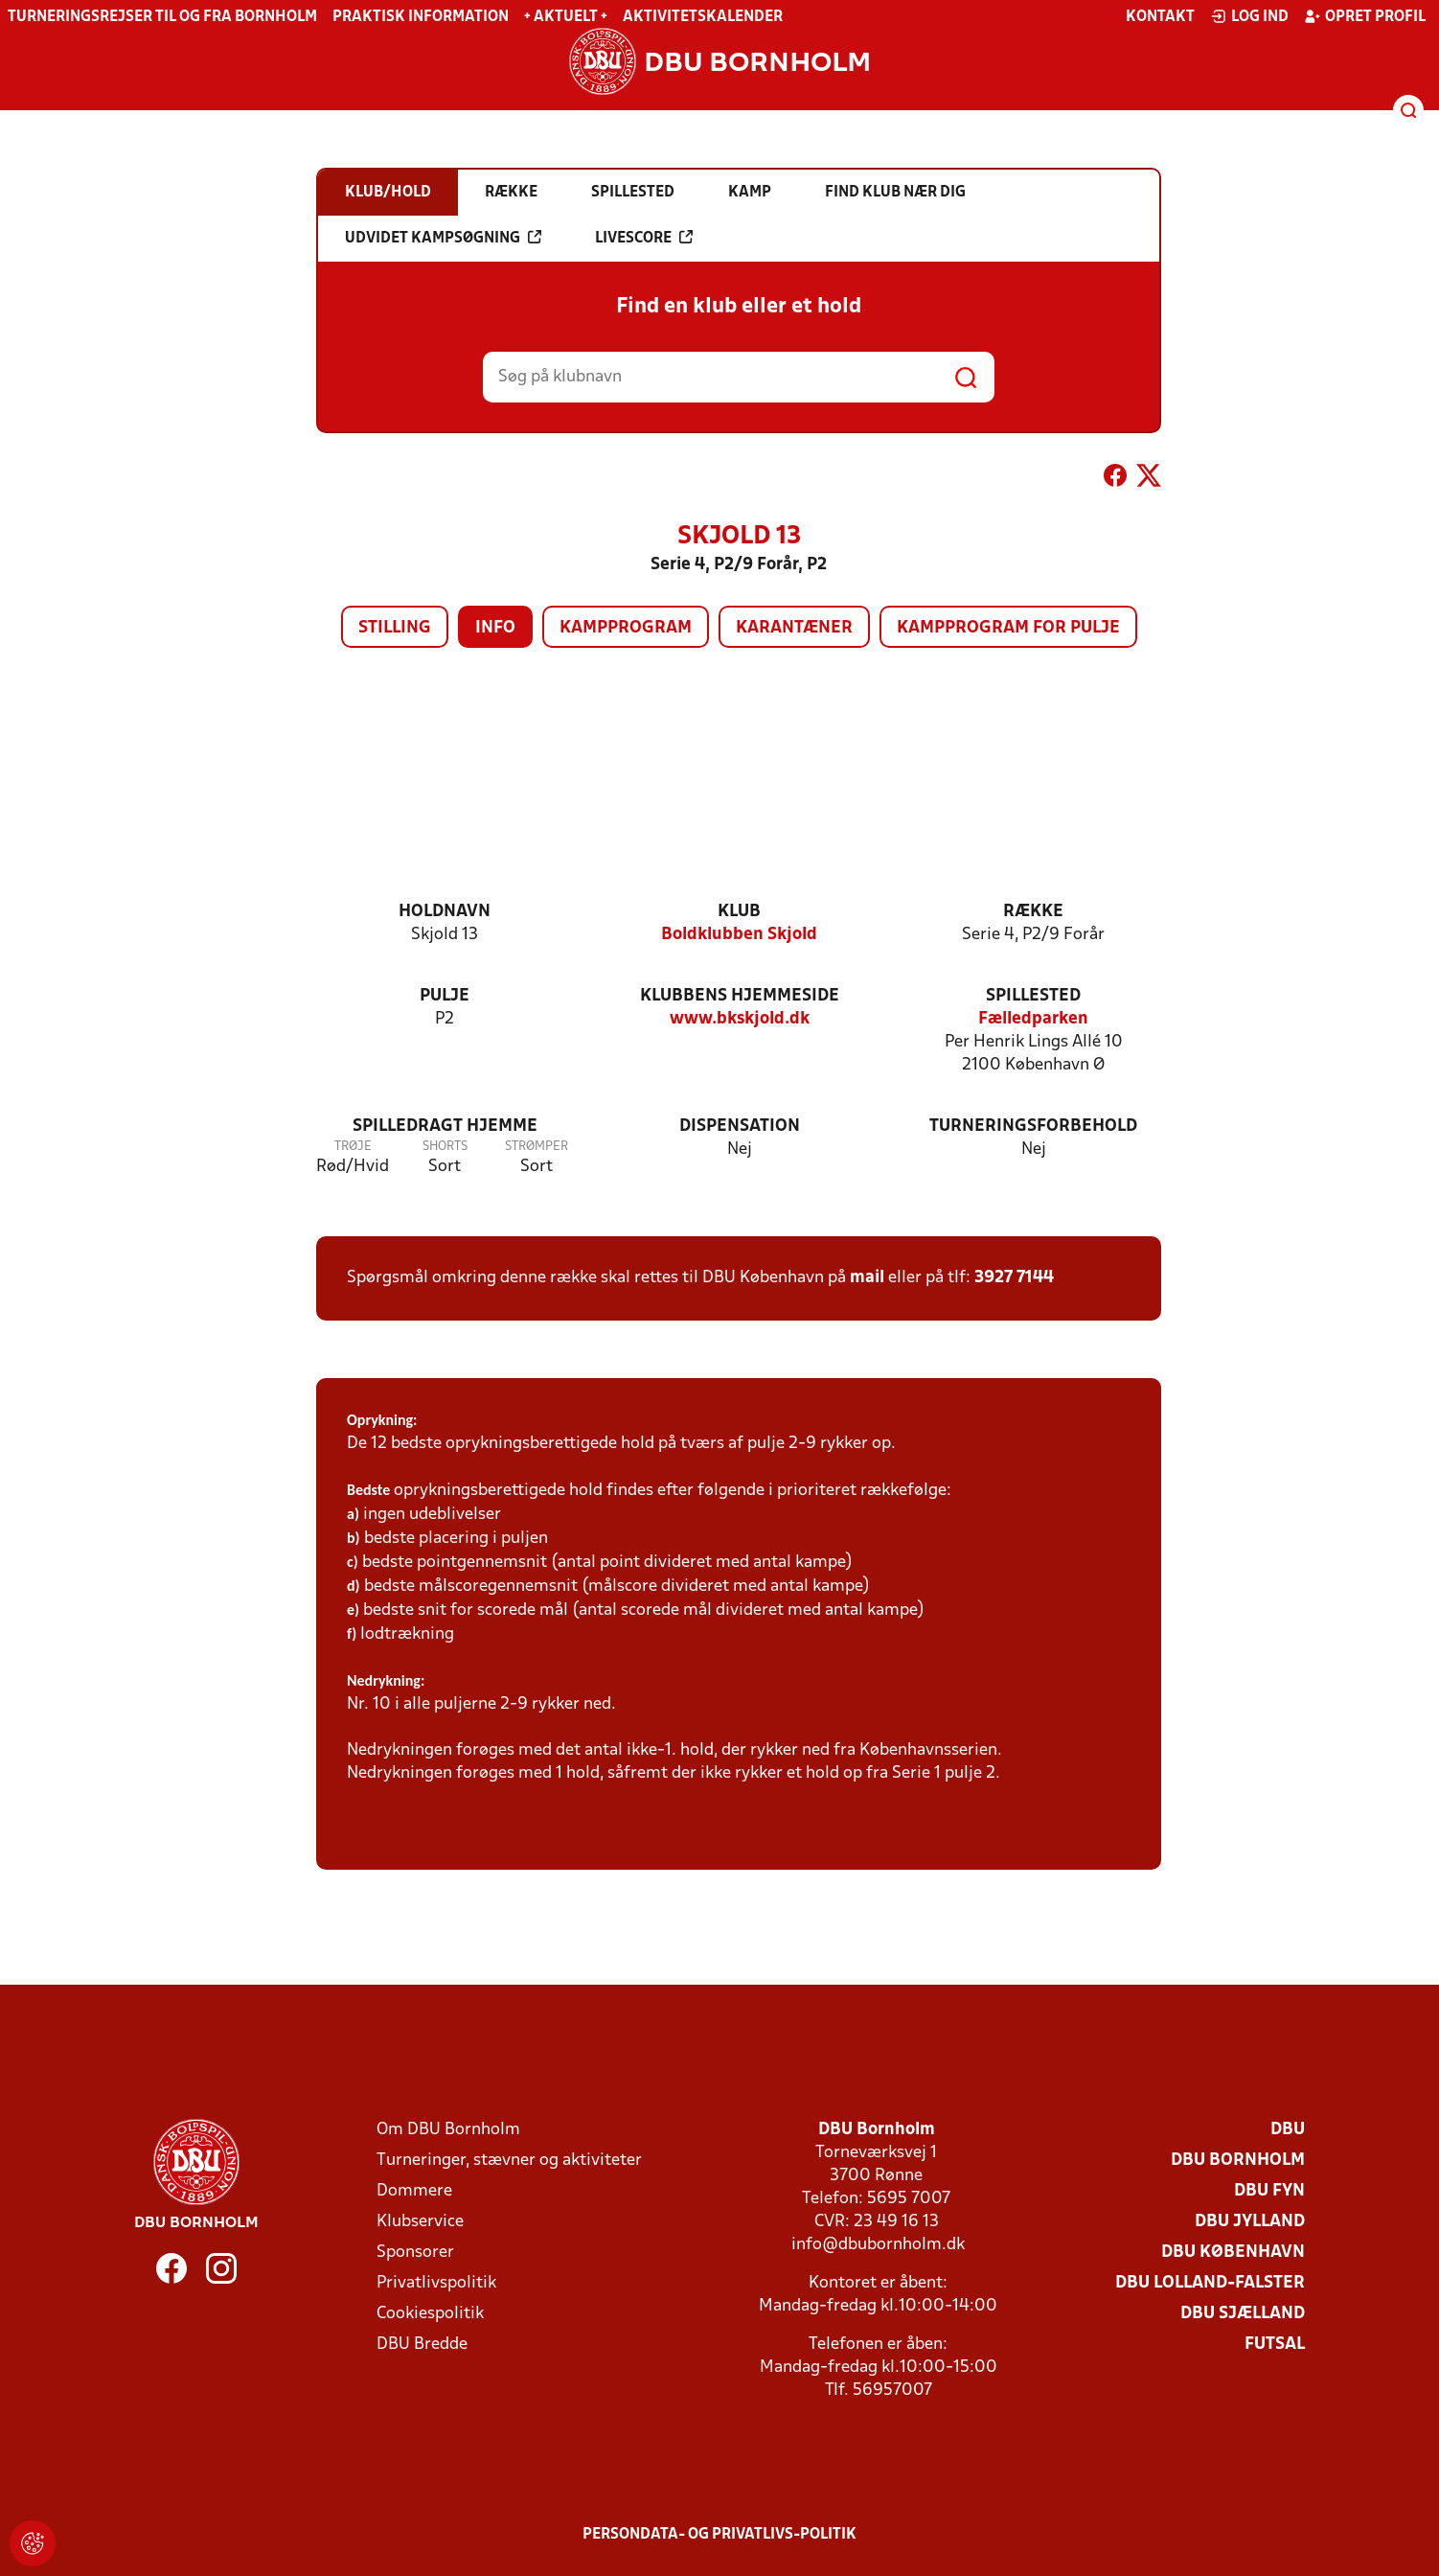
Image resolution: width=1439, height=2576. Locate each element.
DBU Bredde (422, 2344)
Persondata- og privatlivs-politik (719, 2535)
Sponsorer (415, 2252)
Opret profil (1365, 16)
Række (1033, 912)
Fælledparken (1033, 1019)
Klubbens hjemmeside (739, 996)
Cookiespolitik (430, 2314)
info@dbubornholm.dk (878, 2245)
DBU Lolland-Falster (1210, 2283)
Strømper (536, 1146)
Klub (739, 912)
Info (495, 628)
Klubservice (420, 2222)
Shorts (445, 1146)
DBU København (1233, 2252)
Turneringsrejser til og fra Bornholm (162, 17)
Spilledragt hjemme (445, 1126)
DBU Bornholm (1238, 2160)
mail (867, 1278)
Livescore (644, 237)
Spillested (1033, 996)
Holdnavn (445, 912)
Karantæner (794, 628)
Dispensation (739, 1126)
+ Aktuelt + (565, 17)
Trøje (353, 1146)
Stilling (394, 628)
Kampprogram (626, 628)
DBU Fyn (1269, 2191)
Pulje (444, 996)
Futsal (1275, 2344)
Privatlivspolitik (436, 2283)
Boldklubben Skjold (739, 935)
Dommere (414, 2191)
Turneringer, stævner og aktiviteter (509, 2160)
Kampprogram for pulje (1008, 628)
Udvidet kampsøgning (443, 237)
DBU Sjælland (1242, 2314)
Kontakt (1160, 17)
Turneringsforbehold (1033, 1126)
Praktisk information (420, 17)
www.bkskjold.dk (740, 1019)
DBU (1287, 2130)
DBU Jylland (1250, 2222)
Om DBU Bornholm (448, 2130)
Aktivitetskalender (703, 17)
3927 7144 (1014, 1278)
